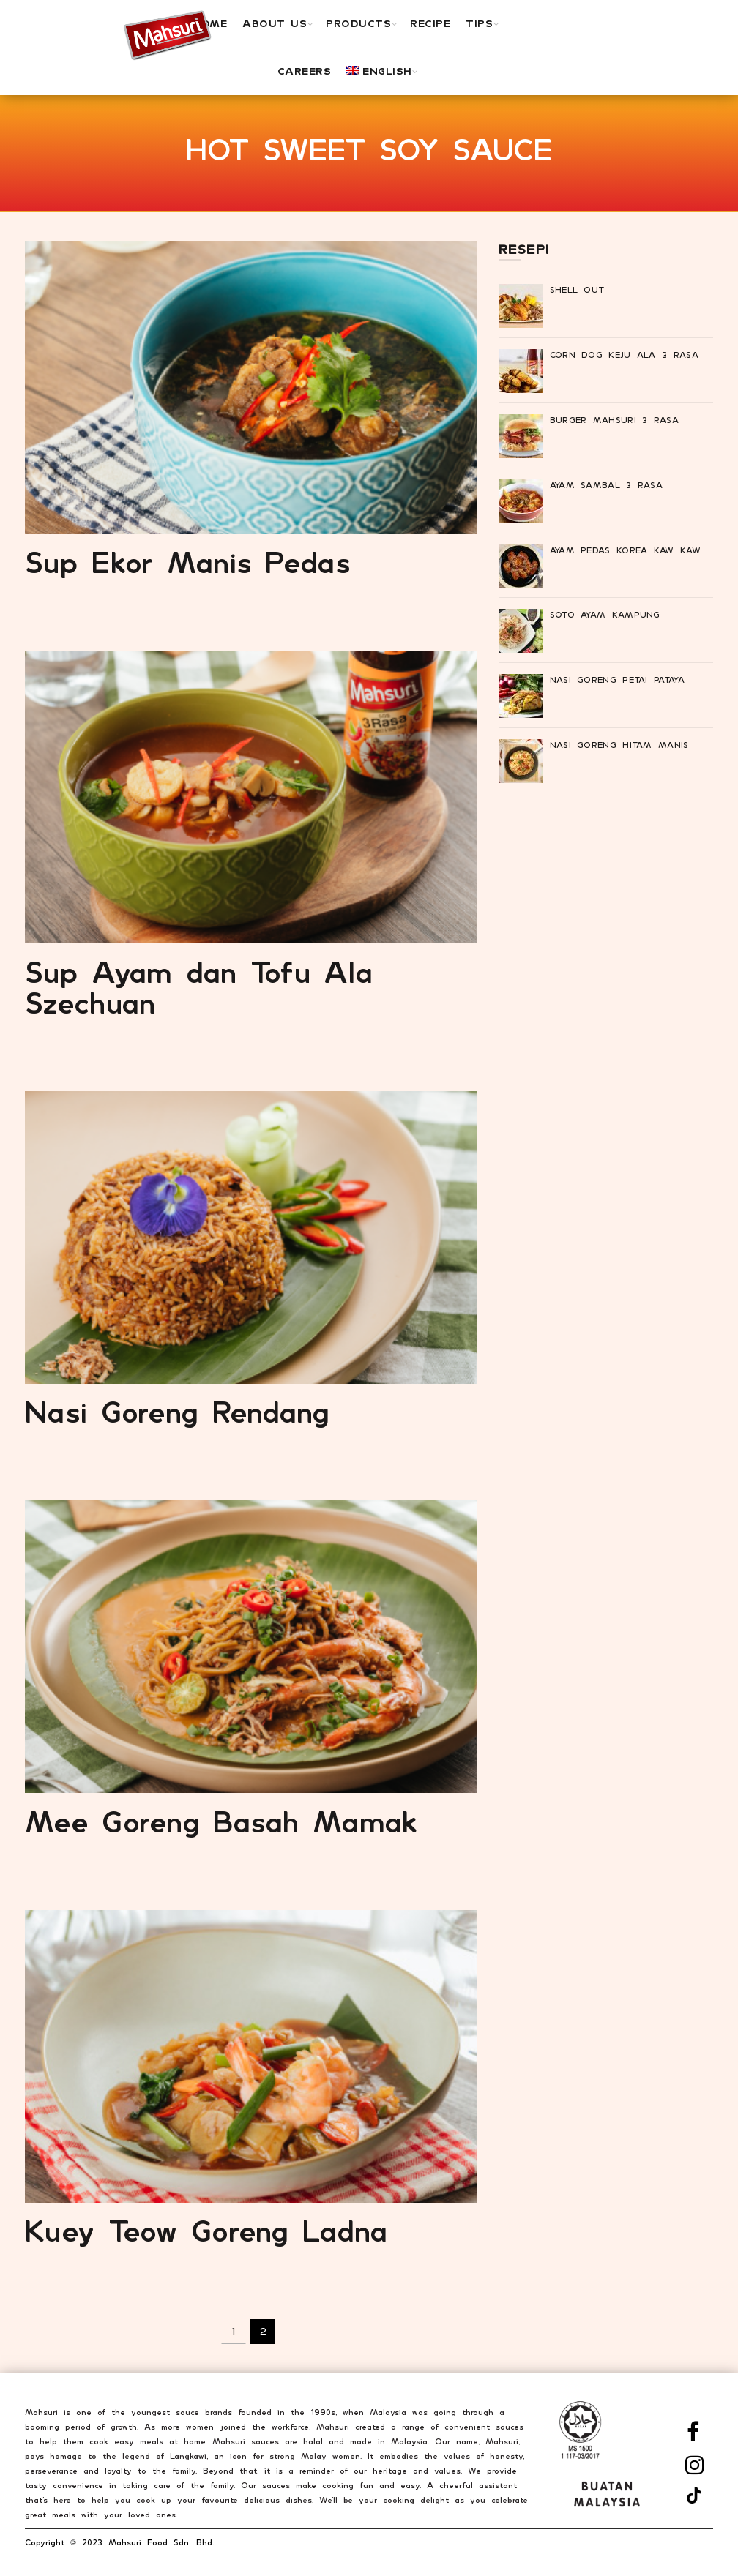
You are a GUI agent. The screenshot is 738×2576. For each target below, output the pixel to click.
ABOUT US (274, 23)
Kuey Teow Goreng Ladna (206, 2230)
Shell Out (577, 289)
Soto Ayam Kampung (605, 614)
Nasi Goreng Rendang (177, 1411)
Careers (304, 71)
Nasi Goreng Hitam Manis (619, 745)
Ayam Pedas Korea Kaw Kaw (625, 550)
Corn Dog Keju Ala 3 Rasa (624, 355)
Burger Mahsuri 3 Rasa (614, 420)
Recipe (430, 23)
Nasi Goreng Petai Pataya (617, 679)
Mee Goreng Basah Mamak (222, 1821)
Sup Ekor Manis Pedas (188, 562)
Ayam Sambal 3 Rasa (606, 485)
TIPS (479, 23)
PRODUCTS (358, 23)
